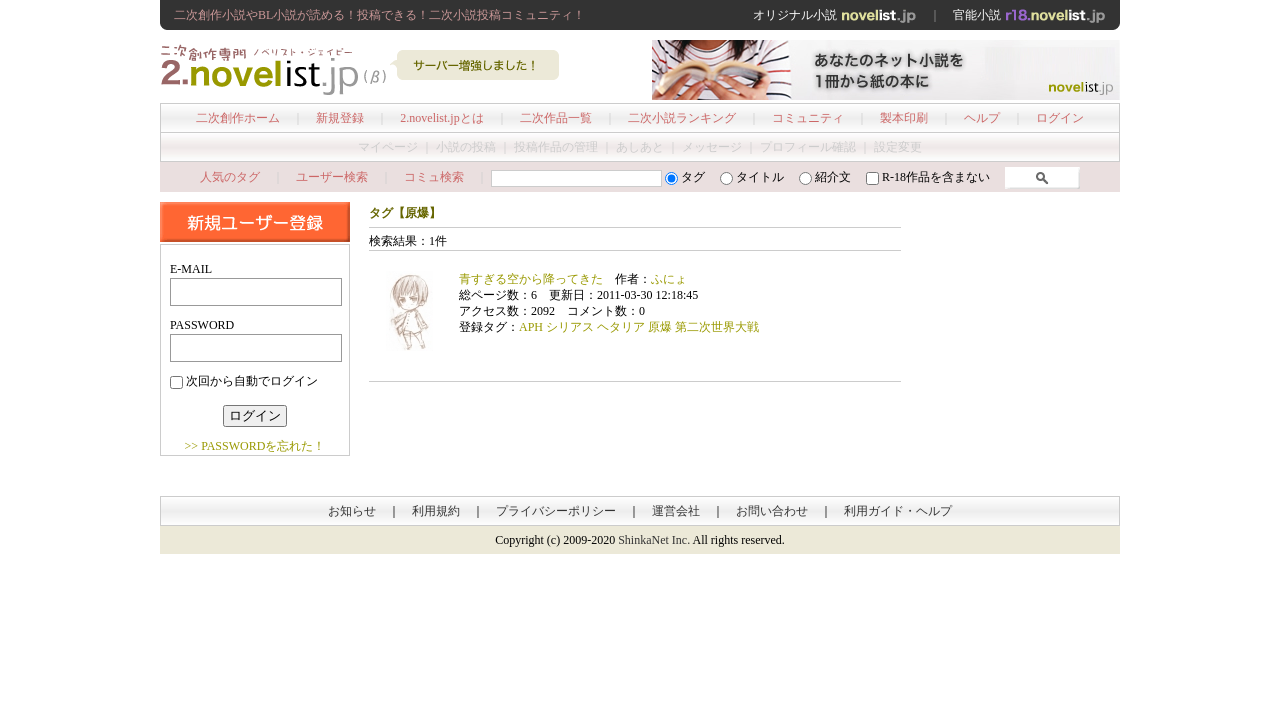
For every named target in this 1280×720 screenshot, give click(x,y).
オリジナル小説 (835, 15)
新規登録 (340, 118)
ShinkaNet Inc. (654, 540)
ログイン (1060, 118)
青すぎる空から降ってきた (531, 279)
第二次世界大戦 (717, 327)
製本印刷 (904, 118)
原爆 (660, 327)
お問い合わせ (772, 511)
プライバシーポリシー (556, 511)
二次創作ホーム (238, 118)
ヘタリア (621, 327)
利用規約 (436, 511)
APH (531, 327)
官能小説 (1029, 15)
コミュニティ (808, 118)
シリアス (570, 327)
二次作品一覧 (556, 118)
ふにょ (669, 279)
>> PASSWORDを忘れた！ (255, 446)
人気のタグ (230, 177)
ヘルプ (982, 118)
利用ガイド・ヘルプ (898, 511)
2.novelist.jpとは (441, 118)
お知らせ (352, 511)
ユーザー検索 (332, 177)
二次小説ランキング (682, 118)
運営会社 (676, 511)
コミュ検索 (434, 177)
